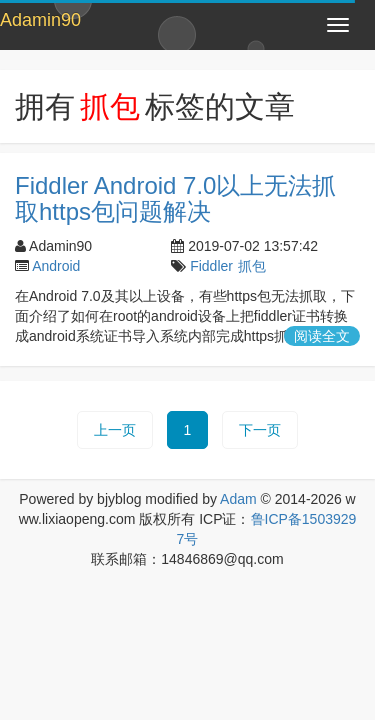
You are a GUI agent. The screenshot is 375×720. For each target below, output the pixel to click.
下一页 (260, 430)
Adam (238, 499)
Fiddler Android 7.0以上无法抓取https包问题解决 (175, 198)
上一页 (115, 430)
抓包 (252, 266)
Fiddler (211, 266)
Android (56, 266)
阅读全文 (322, 336)
